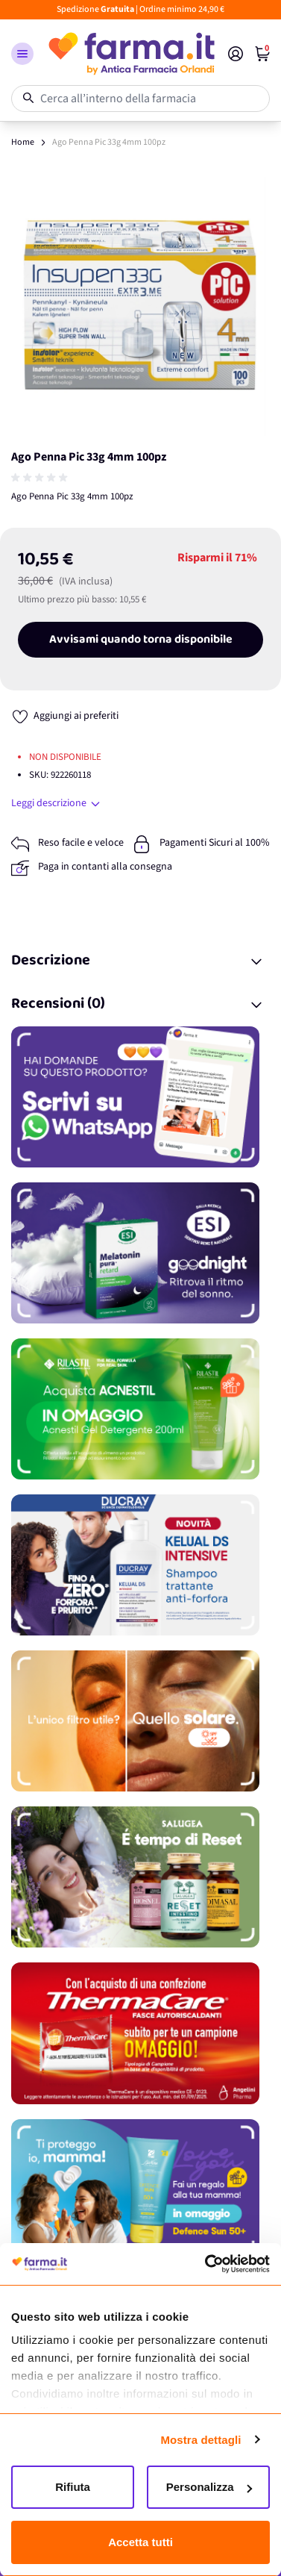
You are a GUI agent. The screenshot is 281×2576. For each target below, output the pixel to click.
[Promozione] (140, 1096)
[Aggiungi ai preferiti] (65, 716)
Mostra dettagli (200, 2439)
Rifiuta (72, 2486)
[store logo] (130, 53)
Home (22, 142)
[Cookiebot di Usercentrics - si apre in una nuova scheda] (205, 2264)
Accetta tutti (140, 2542)
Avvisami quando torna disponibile (141, 639)
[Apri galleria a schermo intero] (140, 306)
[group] (41, 478)
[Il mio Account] (235, 53)
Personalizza (209, 2486)
